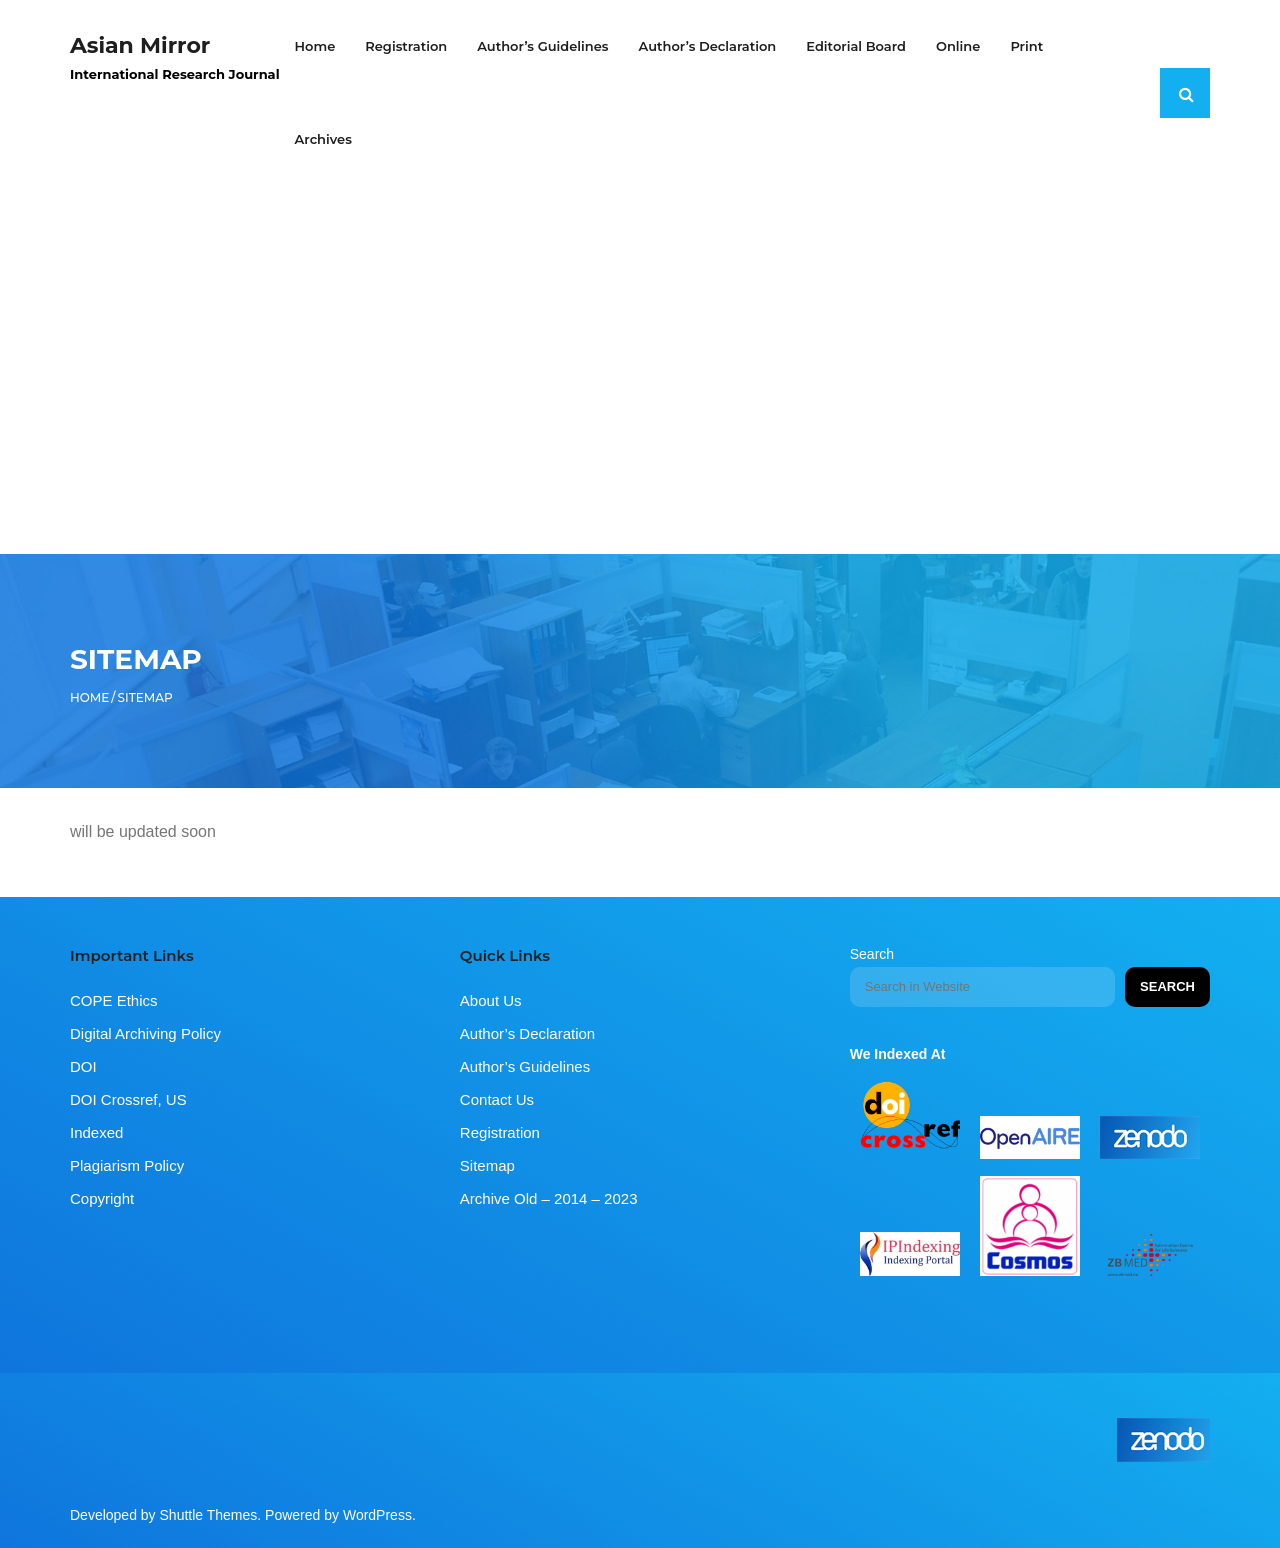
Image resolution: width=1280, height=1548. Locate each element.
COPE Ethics (114, 1000)
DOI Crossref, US (128, 1099)
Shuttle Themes (209, 1515)
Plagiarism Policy (127, 1165)
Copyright (102, 1198)
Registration (500, 1132)
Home (89, 697)
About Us (491, 1000)
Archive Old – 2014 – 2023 (549, 1198)
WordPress (377, 1515)
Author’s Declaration (527, 1033)
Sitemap (487, 1165)
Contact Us (497, 1099)
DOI (83, 1066)
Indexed (96, 1132)
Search (872, 954)
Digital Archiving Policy (145, 1033)
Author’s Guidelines (525, 1066)
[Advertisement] (640, 337)
